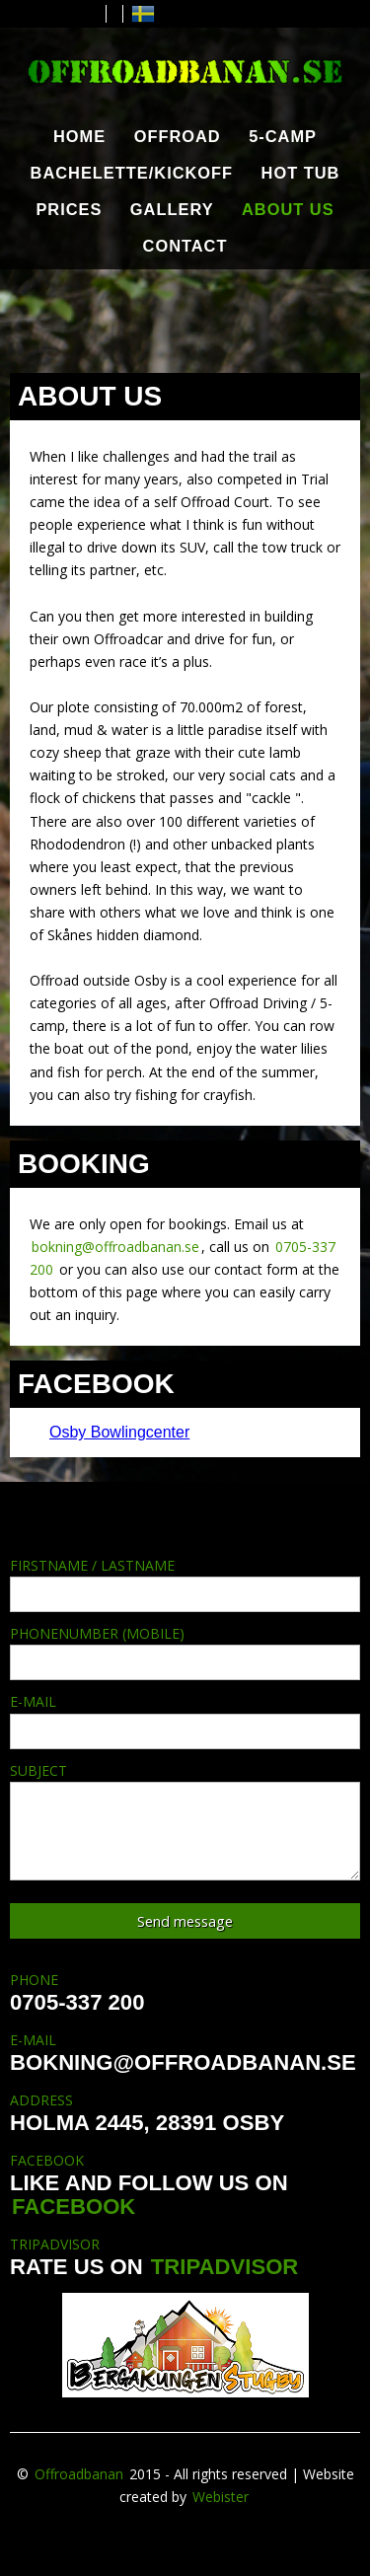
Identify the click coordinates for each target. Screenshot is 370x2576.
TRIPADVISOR (224, 2266)
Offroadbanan (79, 2474)
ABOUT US (288, 209)
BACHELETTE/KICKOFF (132, 173)
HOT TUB (300, 173)
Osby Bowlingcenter (119, 1432)
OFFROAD (177, 136)
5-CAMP (283, 136)
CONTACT (185, 246)
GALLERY (172, 209)
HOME (79, 136)
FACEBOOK (73, 2206)
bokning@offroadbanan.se (115, 1246)
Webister (220, 2496)
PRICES (69, 209)
